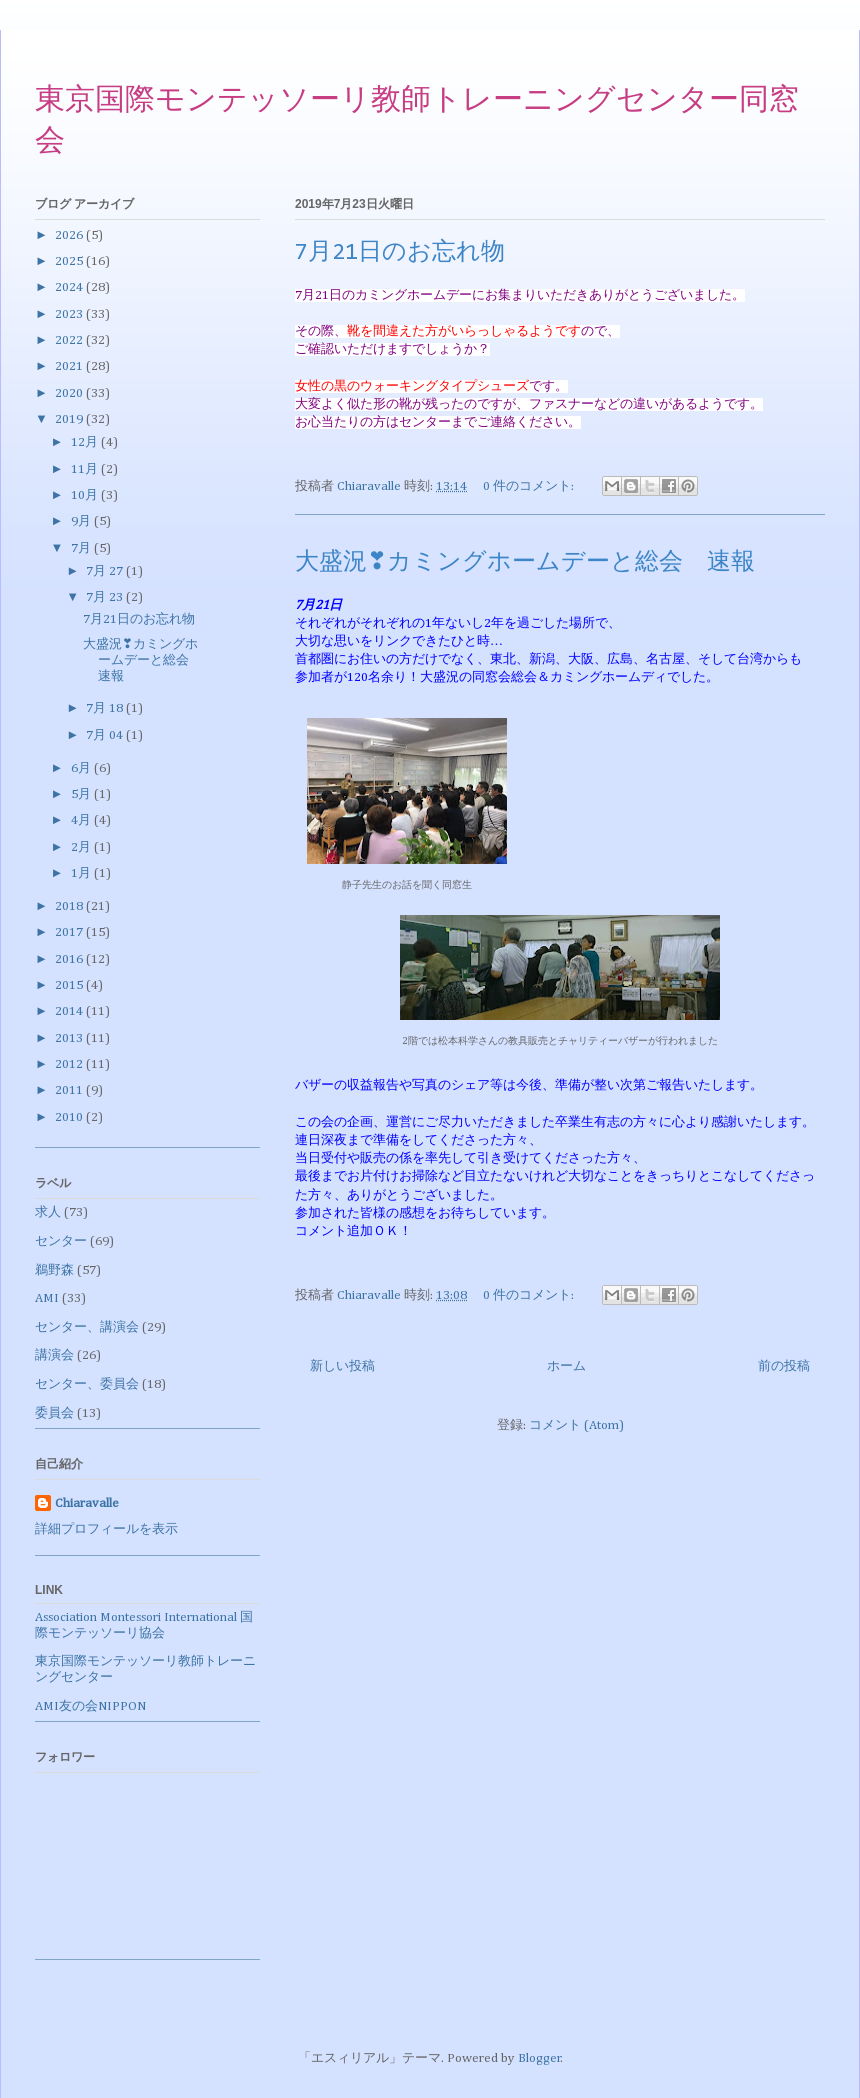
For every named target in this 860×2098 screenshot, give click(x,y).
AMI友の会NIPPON (90, 1706)
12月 (86, 442)
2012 (70, 1064)
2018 (70, 906)
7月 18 (106, 708)
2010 (70, 1117)
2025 (70, 261)
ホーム (566, 1366)
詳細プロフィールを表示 (106, 1529)
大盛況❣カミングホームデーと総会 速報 (525, 563)
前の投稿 (784, 1366)
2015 (70, 985)
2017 (70, 932)
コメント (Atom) (576, 1425)
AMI (47, 1298)
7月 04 (106, 735)
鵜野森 (54, 1270)
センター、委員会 (87, 1384)
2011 (70, 1090)
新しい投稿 (342, 1366)
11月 (86, 469)
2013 (70, 1038)
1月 (82, 873)
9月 (82, 521)
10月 (86, 495)
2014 (70, 1011)
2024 (70, 287)
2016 (70, 959)
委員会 (54, 1413)
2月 (82, 847)
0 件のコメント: (530, 486)
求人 (48, 1212)
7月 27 (106, 571)
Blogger (539, 2058)
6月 (82, 768)
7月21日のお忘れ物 (400, 253)
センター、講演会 (87, 1327)
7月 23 (106, 597)
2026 (70, 235)
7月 (82, 548)
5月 (82, 794)
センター (61, 1241)
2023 (70, 314)
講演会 (54, 1355)
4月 (82, 820)
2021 (70, 366)
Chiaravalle (87, 1503)
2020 (70, 393)
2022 (70, 340)
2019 (70, 419)
